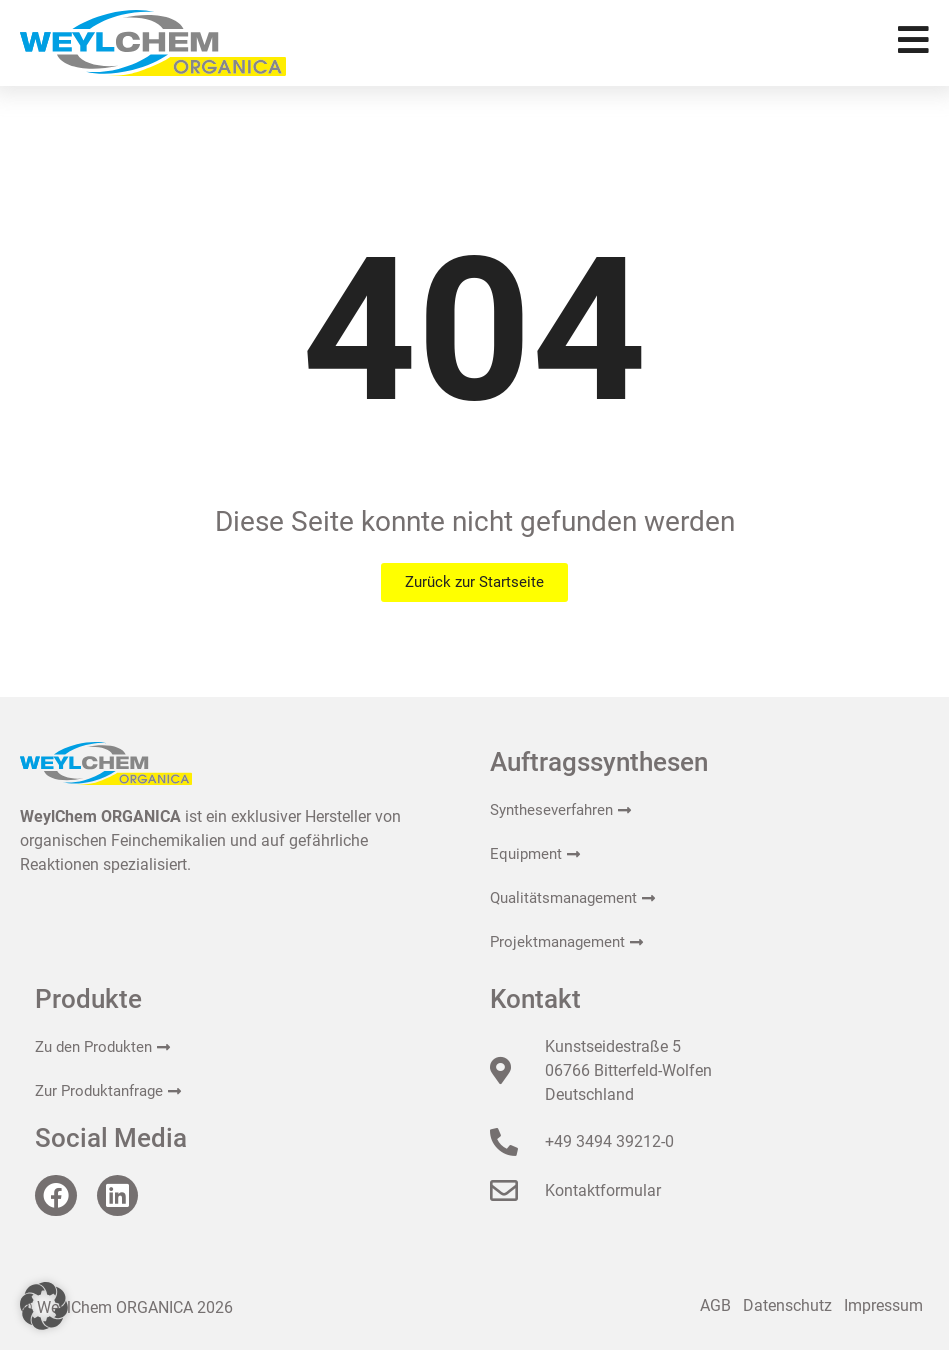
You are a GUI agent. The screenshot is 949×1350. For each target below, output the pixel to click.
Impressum (883, 1305)
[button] (44, 1306)
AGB (715, 1305)
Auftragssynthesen (599, 762)
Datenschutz (787, 1305)
